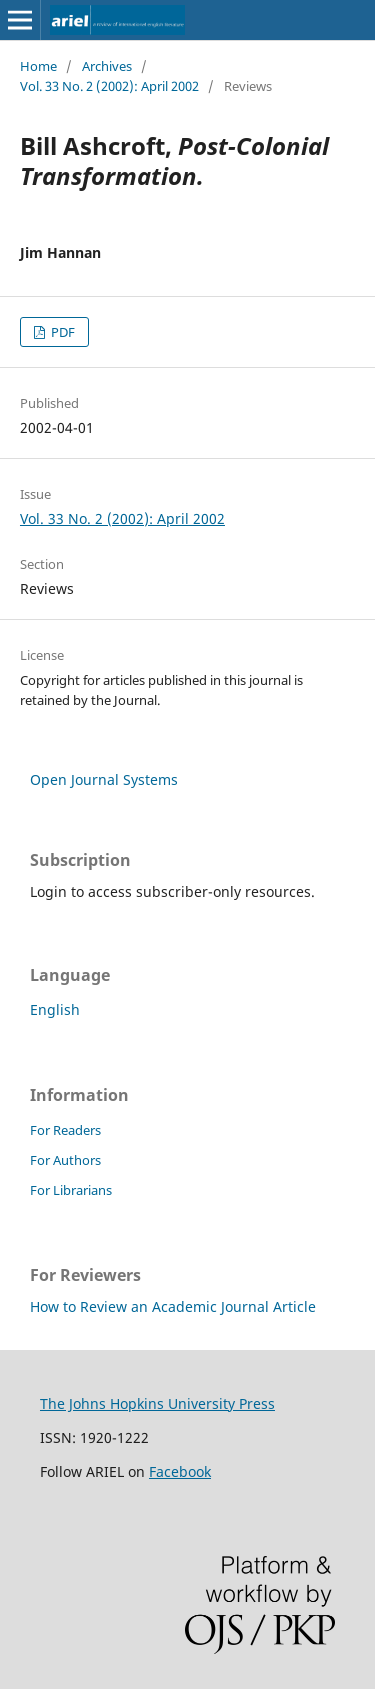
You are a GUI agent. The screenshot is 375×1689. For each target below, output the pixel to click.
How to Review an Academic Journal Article (173, 1306)
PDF (61, 332)
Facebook (180, 1471)
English (55, 1009)
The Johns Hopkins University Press (157, 1403)
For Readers (65, 1130)
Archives (107, 66)
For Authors (65, 1160)
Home (38, 66)
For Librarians (71, 1190)
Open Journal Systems (104, 779)
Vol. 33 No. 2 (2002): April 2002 (109, 86)
